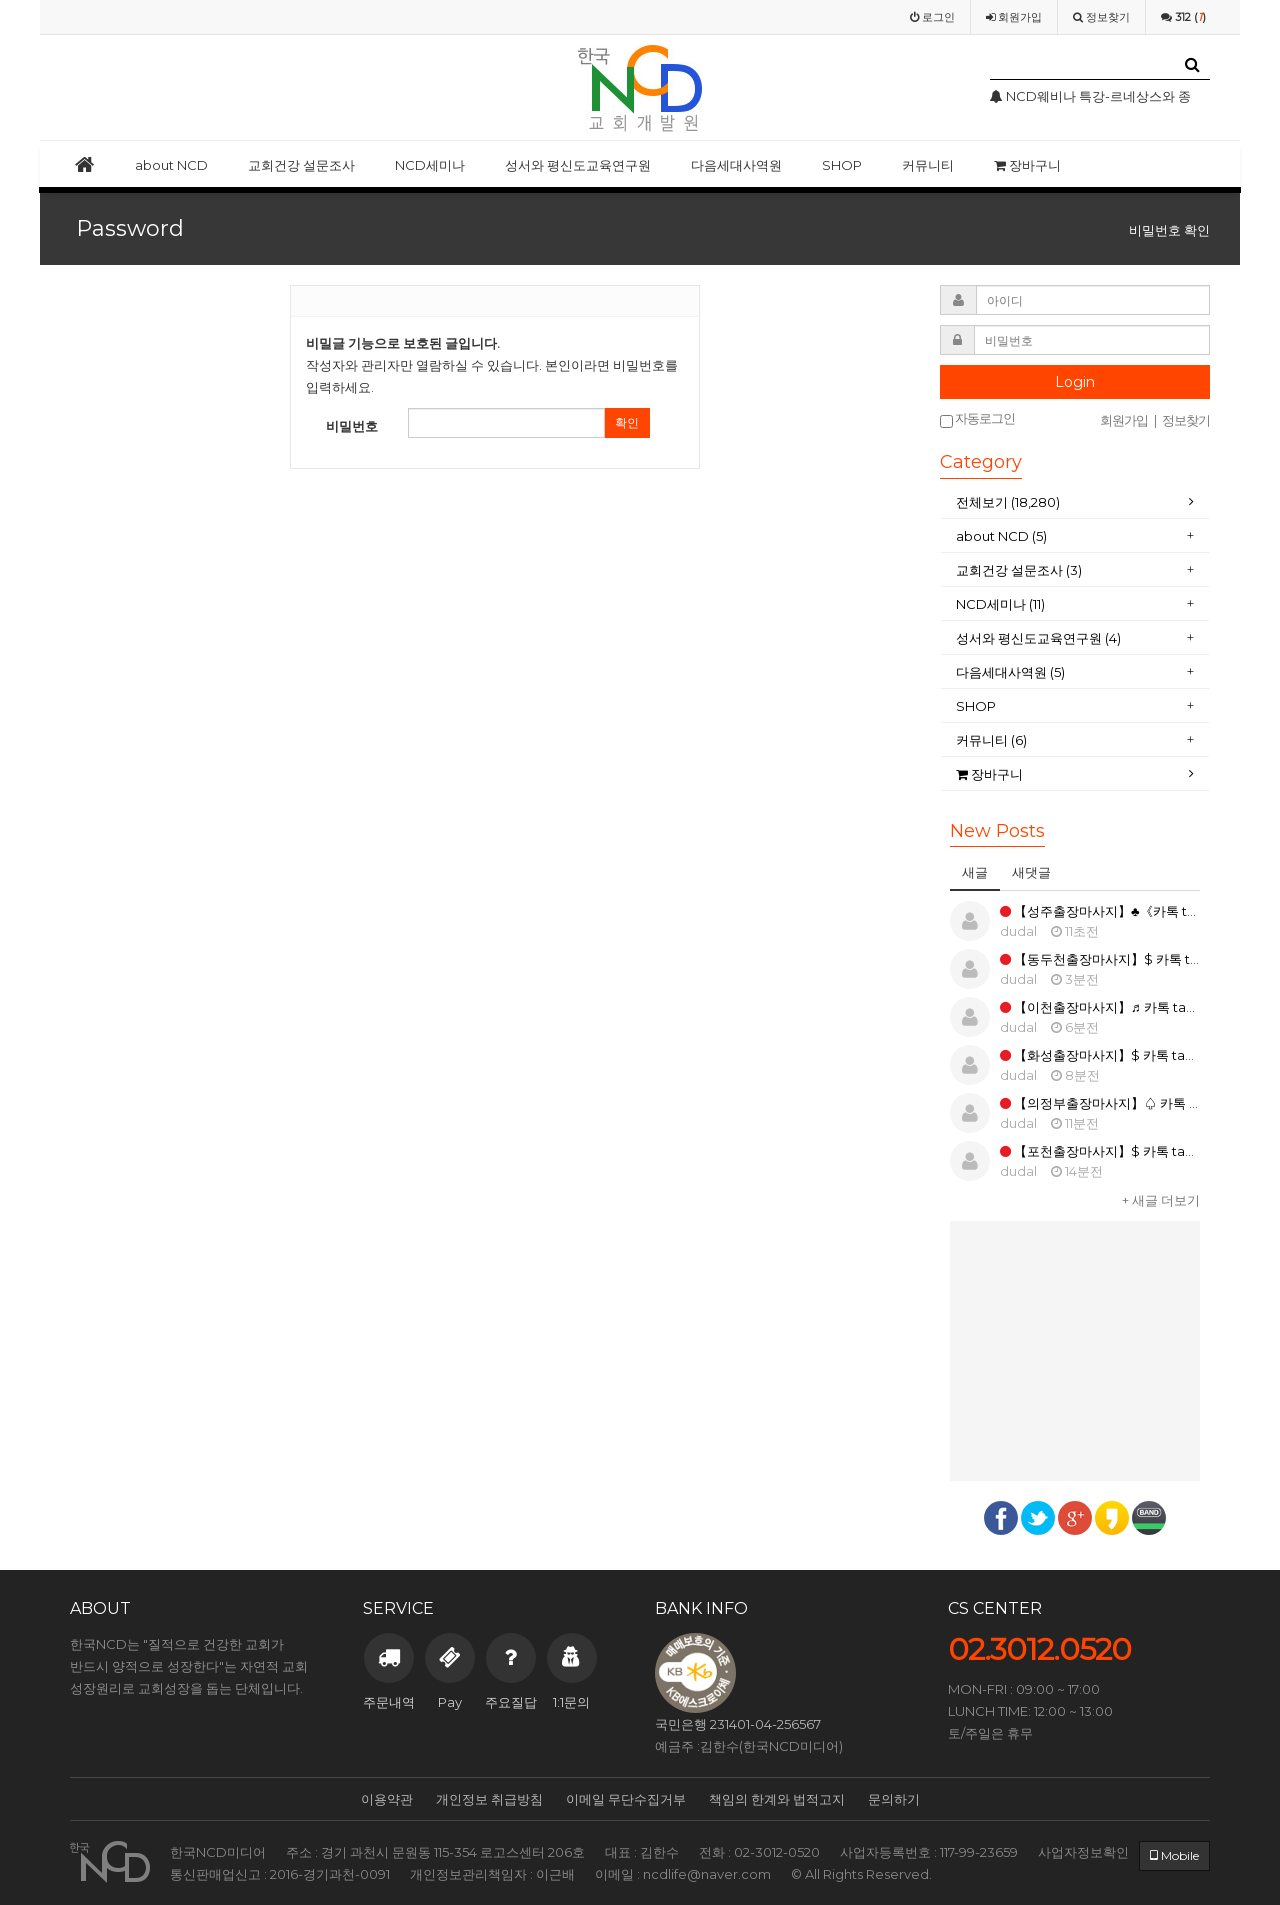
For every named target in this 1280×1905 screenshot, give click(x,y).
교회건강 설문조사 (301, 165)
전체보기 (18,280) (1008, 502)
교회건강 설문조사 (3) (1019, 570)
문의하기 (894, 1799)
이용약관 (387, 1799)
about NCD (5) (1001, 536)
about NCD (171, 165)
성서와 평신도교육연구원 (578, 165)
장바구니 (1027, 165)
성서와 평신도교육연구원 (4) (1040, 638)
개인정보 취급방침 (489, 1799)
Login (1075, 382)
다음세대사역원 (736, 165)
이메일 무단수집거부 (626, 1799)
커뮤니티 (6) (991, 740)
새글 (975, 872)
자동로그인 (977, 419)
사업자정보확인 (1083, 1852)
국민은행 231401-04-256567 (738, 1724)
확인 (627, 422)
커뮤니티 (928, 165)
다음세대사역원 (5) (1010, 672)
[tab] (1075, 502)
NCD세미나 (430, 165)
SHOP (842, 165)
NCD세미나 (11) (1002, 604)
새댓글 (1031, 872)
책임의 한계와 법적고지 (777, 1799)
